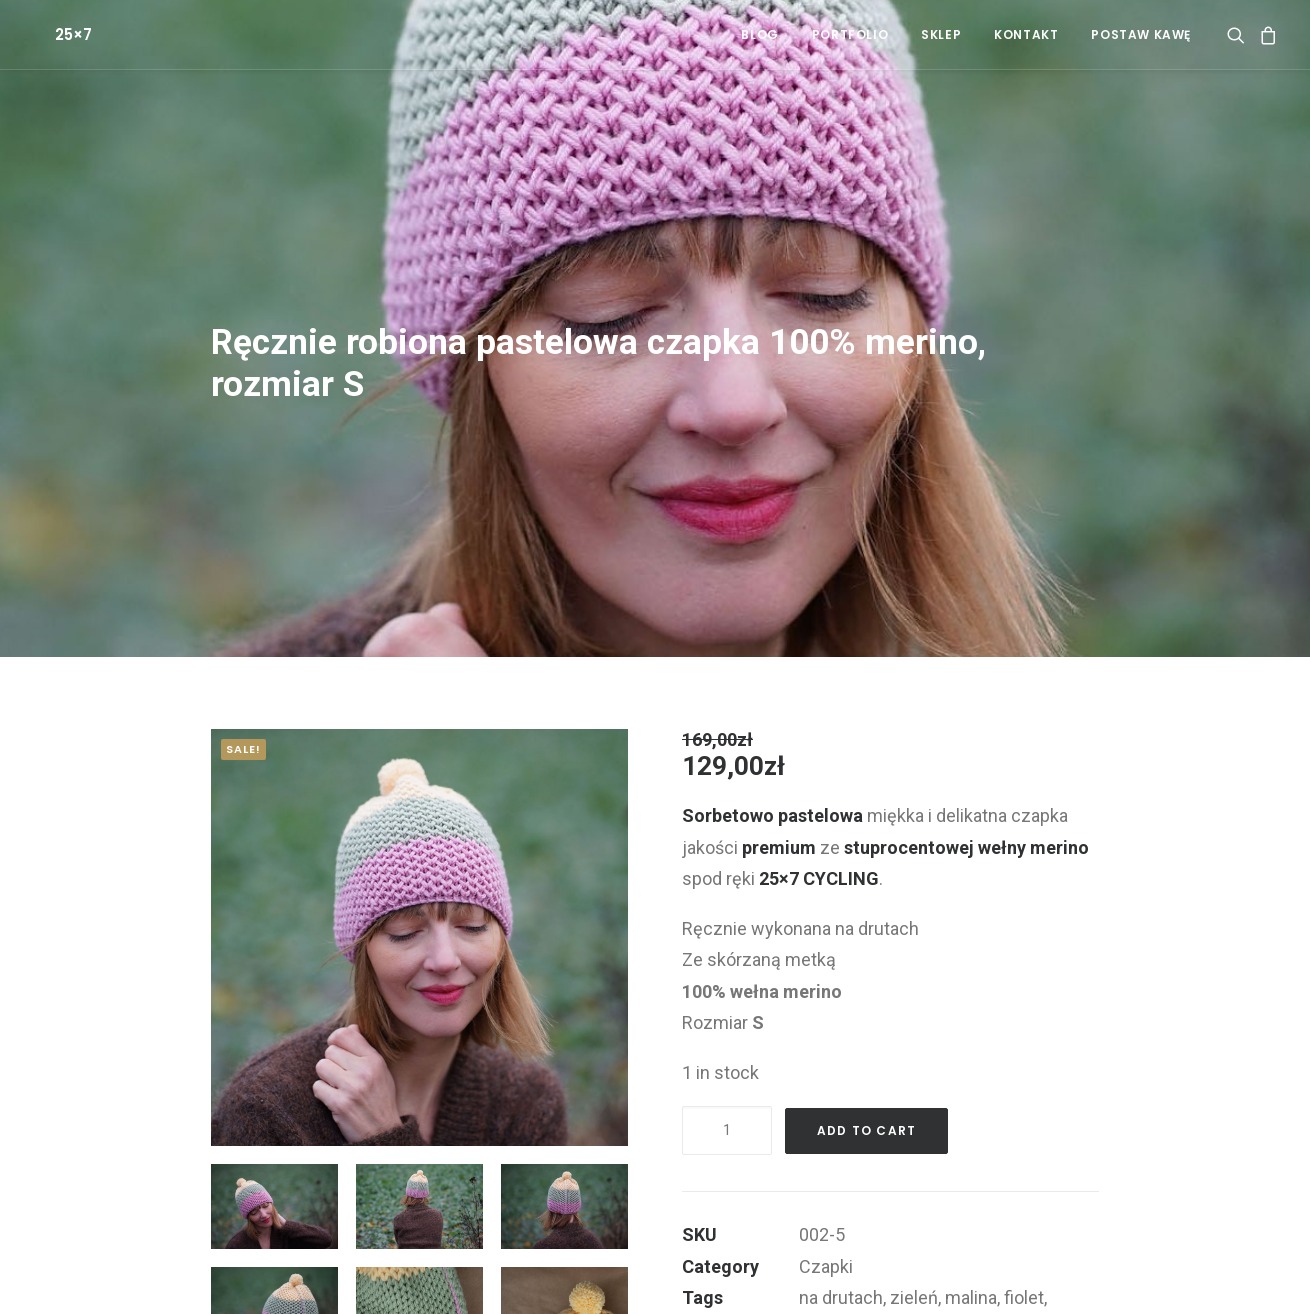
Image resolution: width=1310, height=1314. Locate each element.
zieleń (914, 1213)
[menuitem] (759, 34)
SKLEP (941, 34)
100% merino (1003, 1245)
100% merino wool (871, 1276)
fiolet (1024, 1213)
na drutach (841, 1213)
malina (971, 1213)
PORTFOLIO (850, 34)
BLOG (759, 34)
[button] (1239, 34)
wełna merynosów (872, 1245)
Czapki (826, 1182)
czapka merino (1009, 1276)
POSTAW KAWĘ (1141, 34)
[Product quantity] (727, 1046)
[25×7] (49, 34)
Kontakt (1026, 34)
